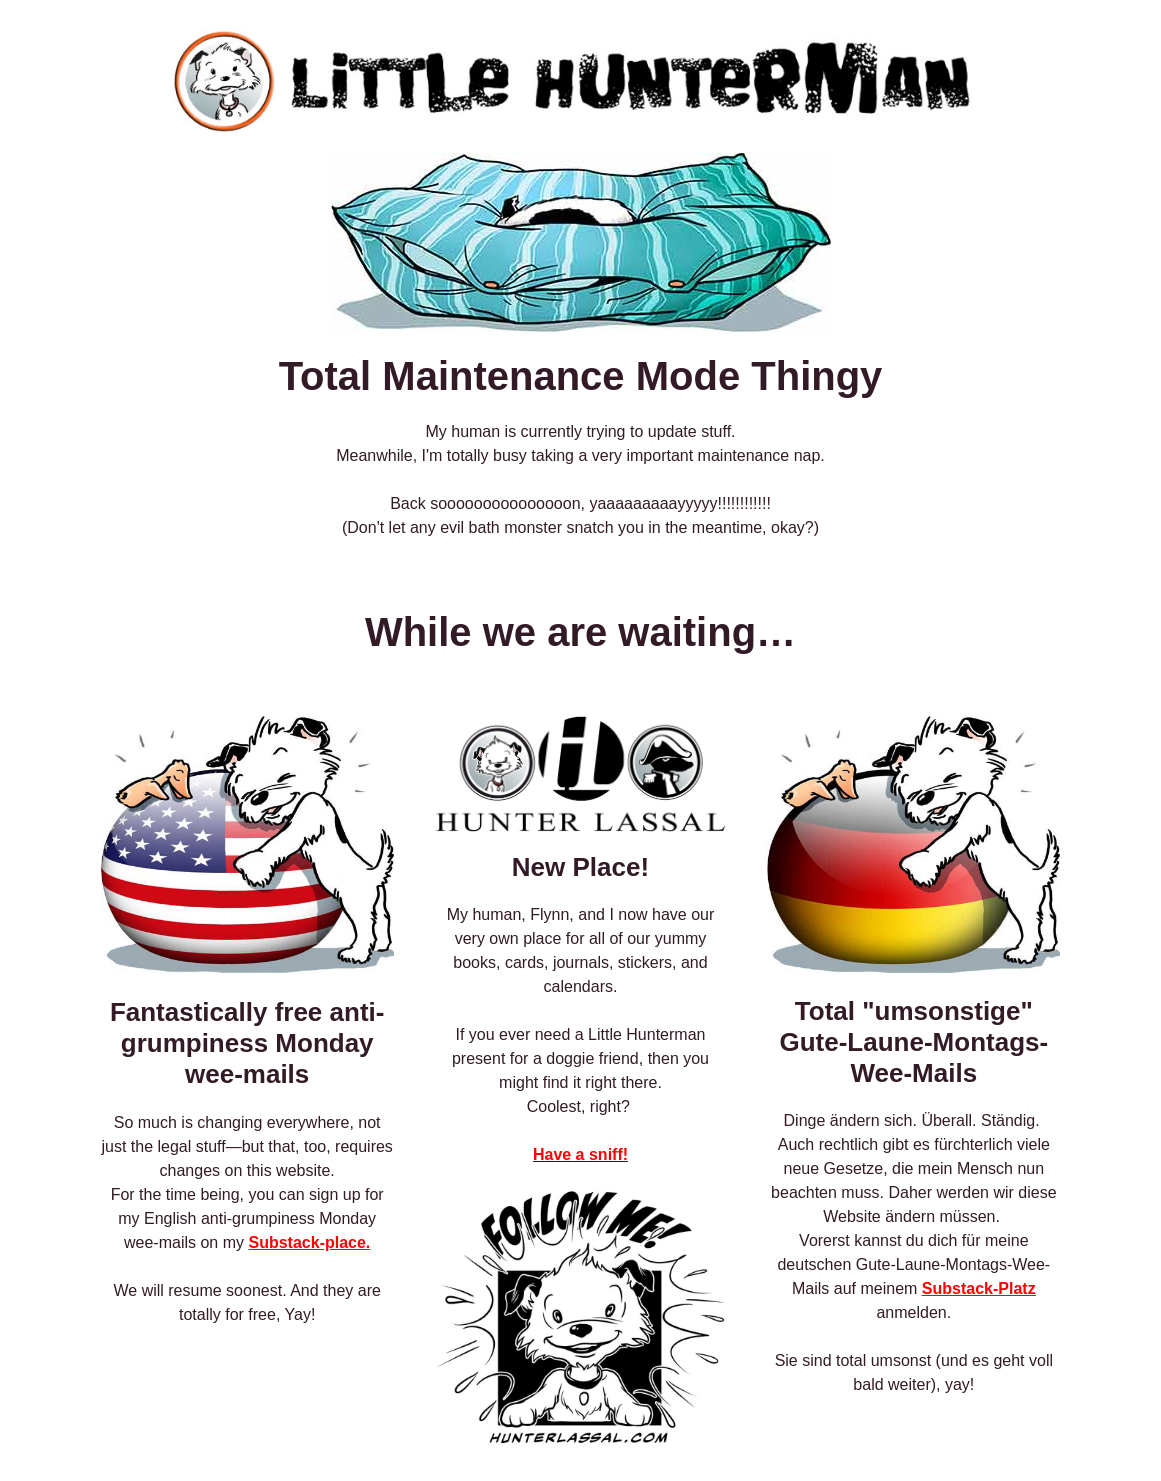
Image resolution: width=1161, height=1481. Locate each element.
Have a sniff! (580, 1154)
